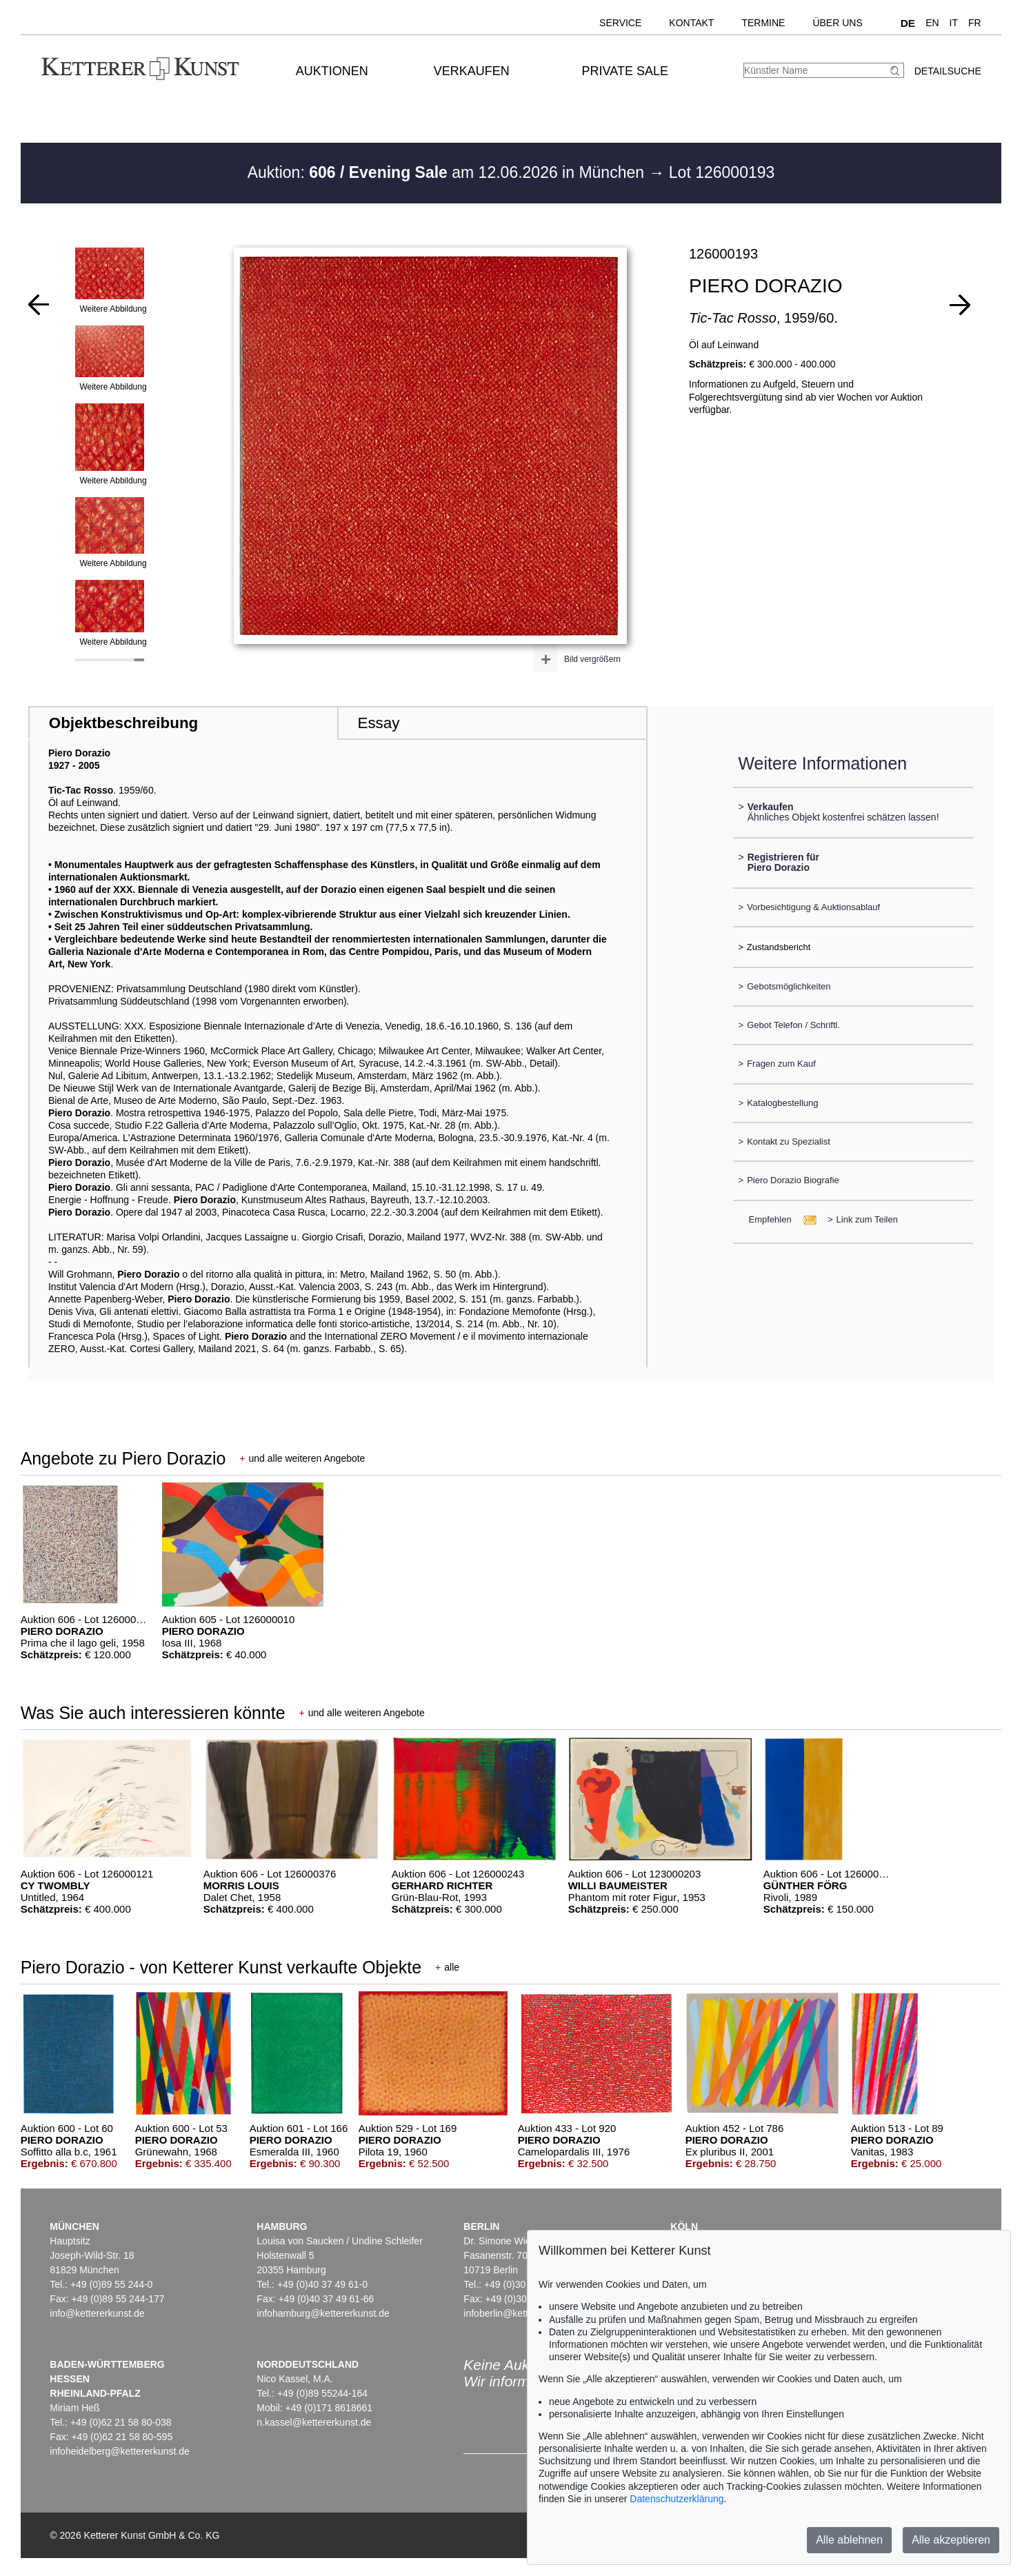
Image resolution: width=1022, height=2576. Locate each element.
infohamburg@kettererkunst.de (323, 2313)
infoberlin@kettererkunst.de (522, 2313)
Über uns (837, 22)
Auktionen (332, 71)
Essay (378, 723)
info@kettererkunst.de (97, 2313)
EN (932, 22)
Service (620, 22)
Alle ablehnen (849, 2540)
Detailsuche (947, 71)
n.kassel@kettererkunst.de (314, 2422)
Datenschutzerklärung (676, 2498)
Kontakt (691, 22)
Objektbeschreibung (123, 723)
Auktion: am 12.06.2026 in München (448, 172)
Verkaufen (472, 71)
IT (954, 22)
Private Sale (625, 71)
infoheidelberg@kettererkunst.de (120, 2451)
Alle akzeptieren (951, 2540)
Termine (763, 22)
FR (974, 22)
